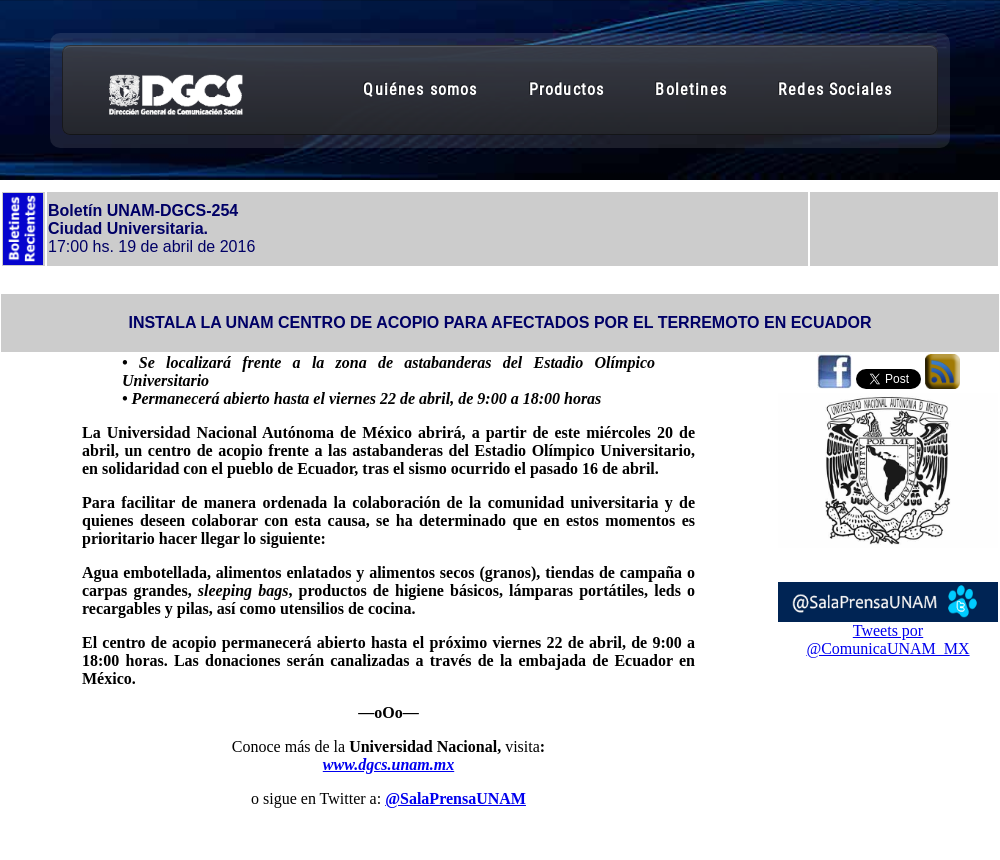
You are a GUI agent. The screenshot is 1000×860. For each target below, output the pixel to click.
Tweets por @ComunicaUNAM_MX (887, 639)
